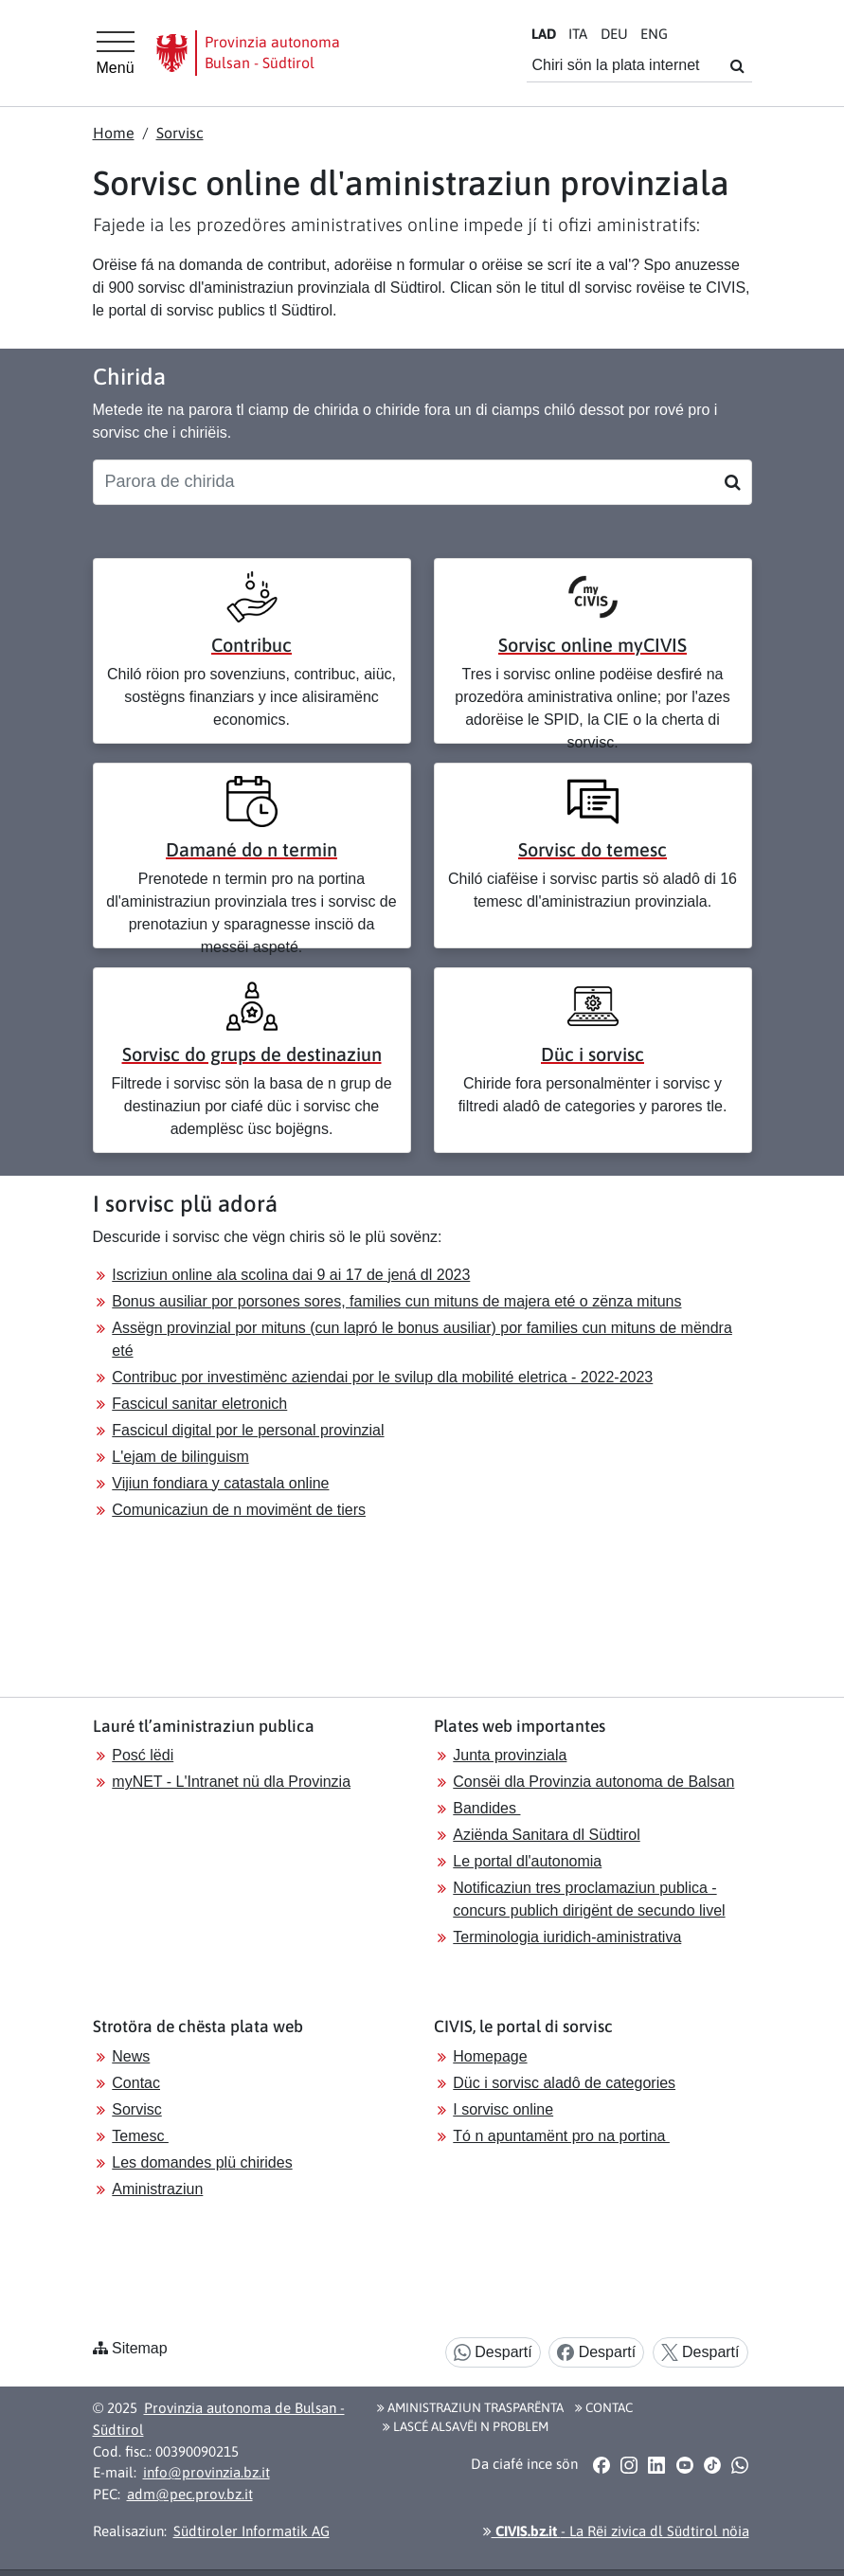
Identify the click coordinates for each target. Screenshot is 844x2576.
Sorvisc (180, 132)
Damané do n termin (251, 849)
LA (543, 34)
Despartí (493, 2353)
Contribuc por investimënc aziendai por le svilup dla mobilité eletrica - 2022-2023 (382, 1377)
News (131, 2056)
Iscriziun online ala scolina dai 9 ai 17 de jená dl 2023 (291, 1275)
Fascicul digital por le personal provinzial (248, 1430)
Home (114, 132)
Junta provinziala (509, 1755)
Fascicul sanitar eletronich (199, 1404)
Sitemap (140, 2348)
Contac (136, 2083)
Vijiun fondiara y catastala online (220, 1483)
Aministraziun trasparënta (470, 2407)
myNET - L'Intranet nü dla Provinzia (231, 1782)
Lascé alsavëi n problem (465, 2426)
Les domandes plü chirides (202, 2162)
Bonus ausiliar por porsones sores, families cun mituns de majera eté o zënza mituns (396, 1301)
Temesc (140, 2136)
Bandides (486, 1808)
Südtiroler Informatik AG (251, 2531)
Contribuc (251, 645)
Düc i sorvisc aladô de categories (564, 2083)
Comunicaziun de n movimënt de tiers (239, 1510)
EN (654, 34)
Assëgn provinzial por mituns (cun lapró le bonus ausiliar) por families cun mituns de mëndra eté (422, 1339)
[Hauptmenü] (115, 53)
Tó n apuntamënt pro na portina (561, 2136)
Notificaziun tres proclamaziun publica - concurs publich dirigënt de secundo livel (589, 1899)
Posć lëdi (142, 1755)
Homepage (490, 2056)
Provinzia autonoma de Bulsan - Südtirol (219, 2419)
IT (577, 34)
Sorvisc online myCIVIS (592, 645)
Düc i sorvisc (592, 1054)
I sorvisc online (503, 2109)
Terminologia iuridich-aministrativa (567, 1937)
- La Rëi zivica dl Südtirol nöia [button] (616, 2531)
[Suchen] (732, 482)
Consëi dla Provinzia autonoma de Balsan (593, 1782)
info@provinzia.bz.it (206, 2472)
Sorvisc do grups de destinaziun (252, 1054)
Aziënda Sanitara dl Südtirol (546, 1835)
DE (614, 34)
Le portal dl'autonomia (527, 1861)
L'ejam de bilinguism (180, 1457)
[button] (601, 2465)
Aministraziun (157, 2189)
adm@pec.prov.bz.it (190, 2494)
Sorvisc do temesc (592, 849)
